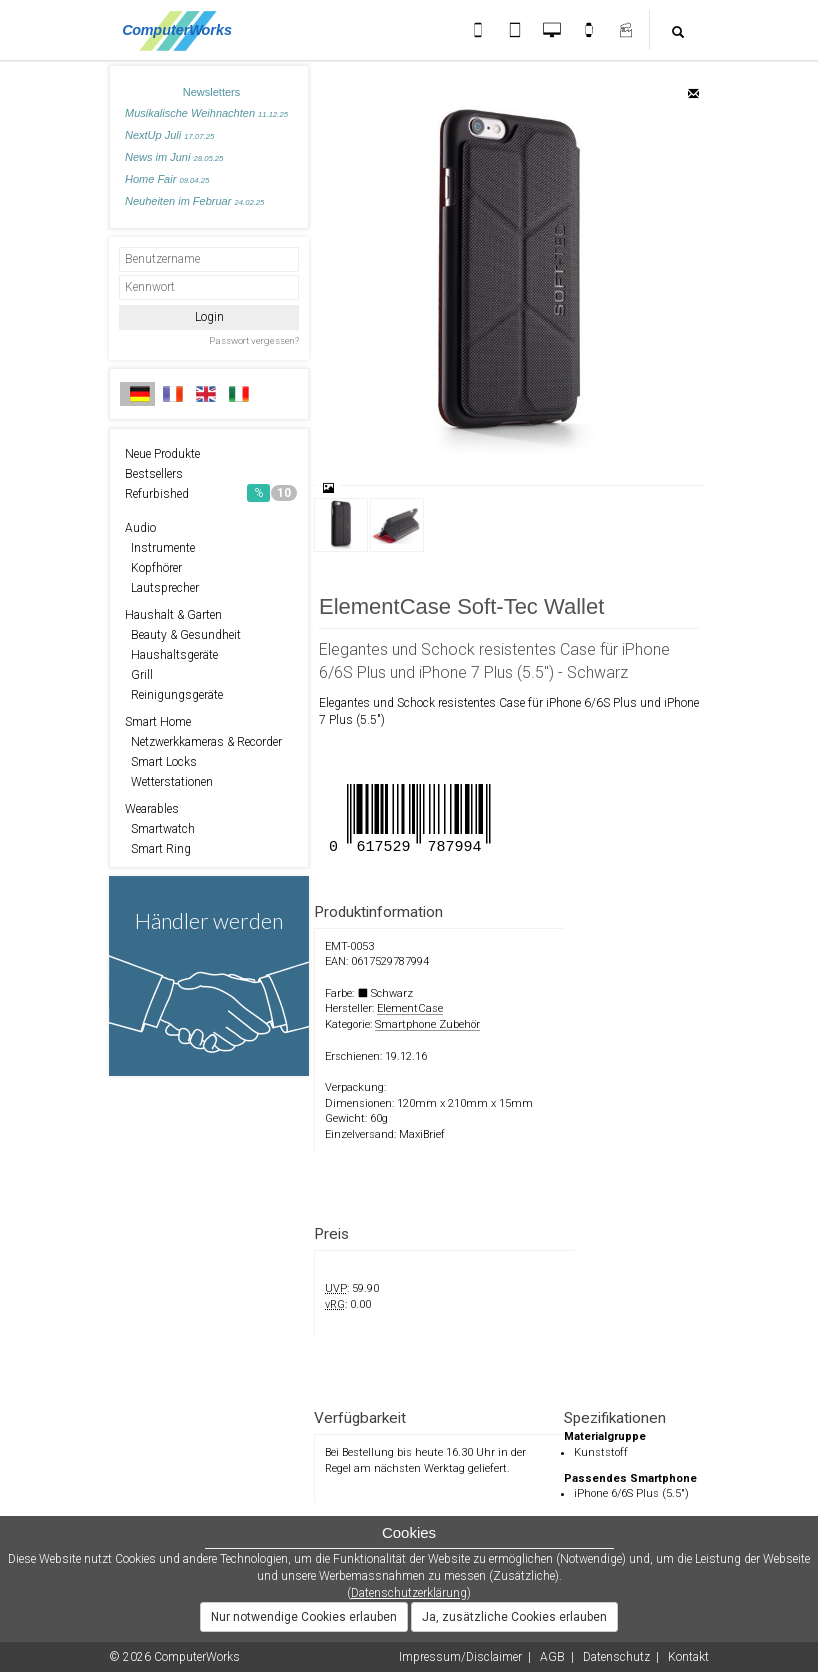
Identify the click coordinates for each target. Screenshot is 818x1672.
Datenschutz (616, 1657)
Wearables (152, 809)
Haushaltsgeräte (171, 655)
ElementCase (410, 1008)
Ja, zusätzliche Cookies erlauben (514, 1617)
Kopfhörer (153, 568)
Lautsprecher (162, 588)
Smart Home (158, 722)
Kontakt (688, 1657)
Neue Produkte (162, 454)
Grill (139, 675)
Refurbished (211, 493)
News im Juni (174, 157)
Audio (140, 528)
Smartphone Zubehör (427, 1024)
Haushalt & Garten (173, 615)
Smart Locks (161, 762)
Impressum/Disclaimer (460, 1657)
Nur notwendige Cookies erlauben (304, 1617)
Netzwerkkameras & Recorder (203, 742)
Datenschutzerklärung (409, 1593)
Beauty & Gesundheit (183, 635)
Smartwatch (160, 829)
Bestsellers (154, 474)
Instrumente (160, 548)
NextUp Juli (169, 135)
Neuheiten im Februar (194, 201)
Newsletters (211, 92)
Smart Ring (158, 849)
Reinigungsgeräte (174, 695)
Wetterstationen (169, 782)
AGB (552, 1657)
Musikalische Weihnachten (206, 113)
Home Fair (167, 179)
